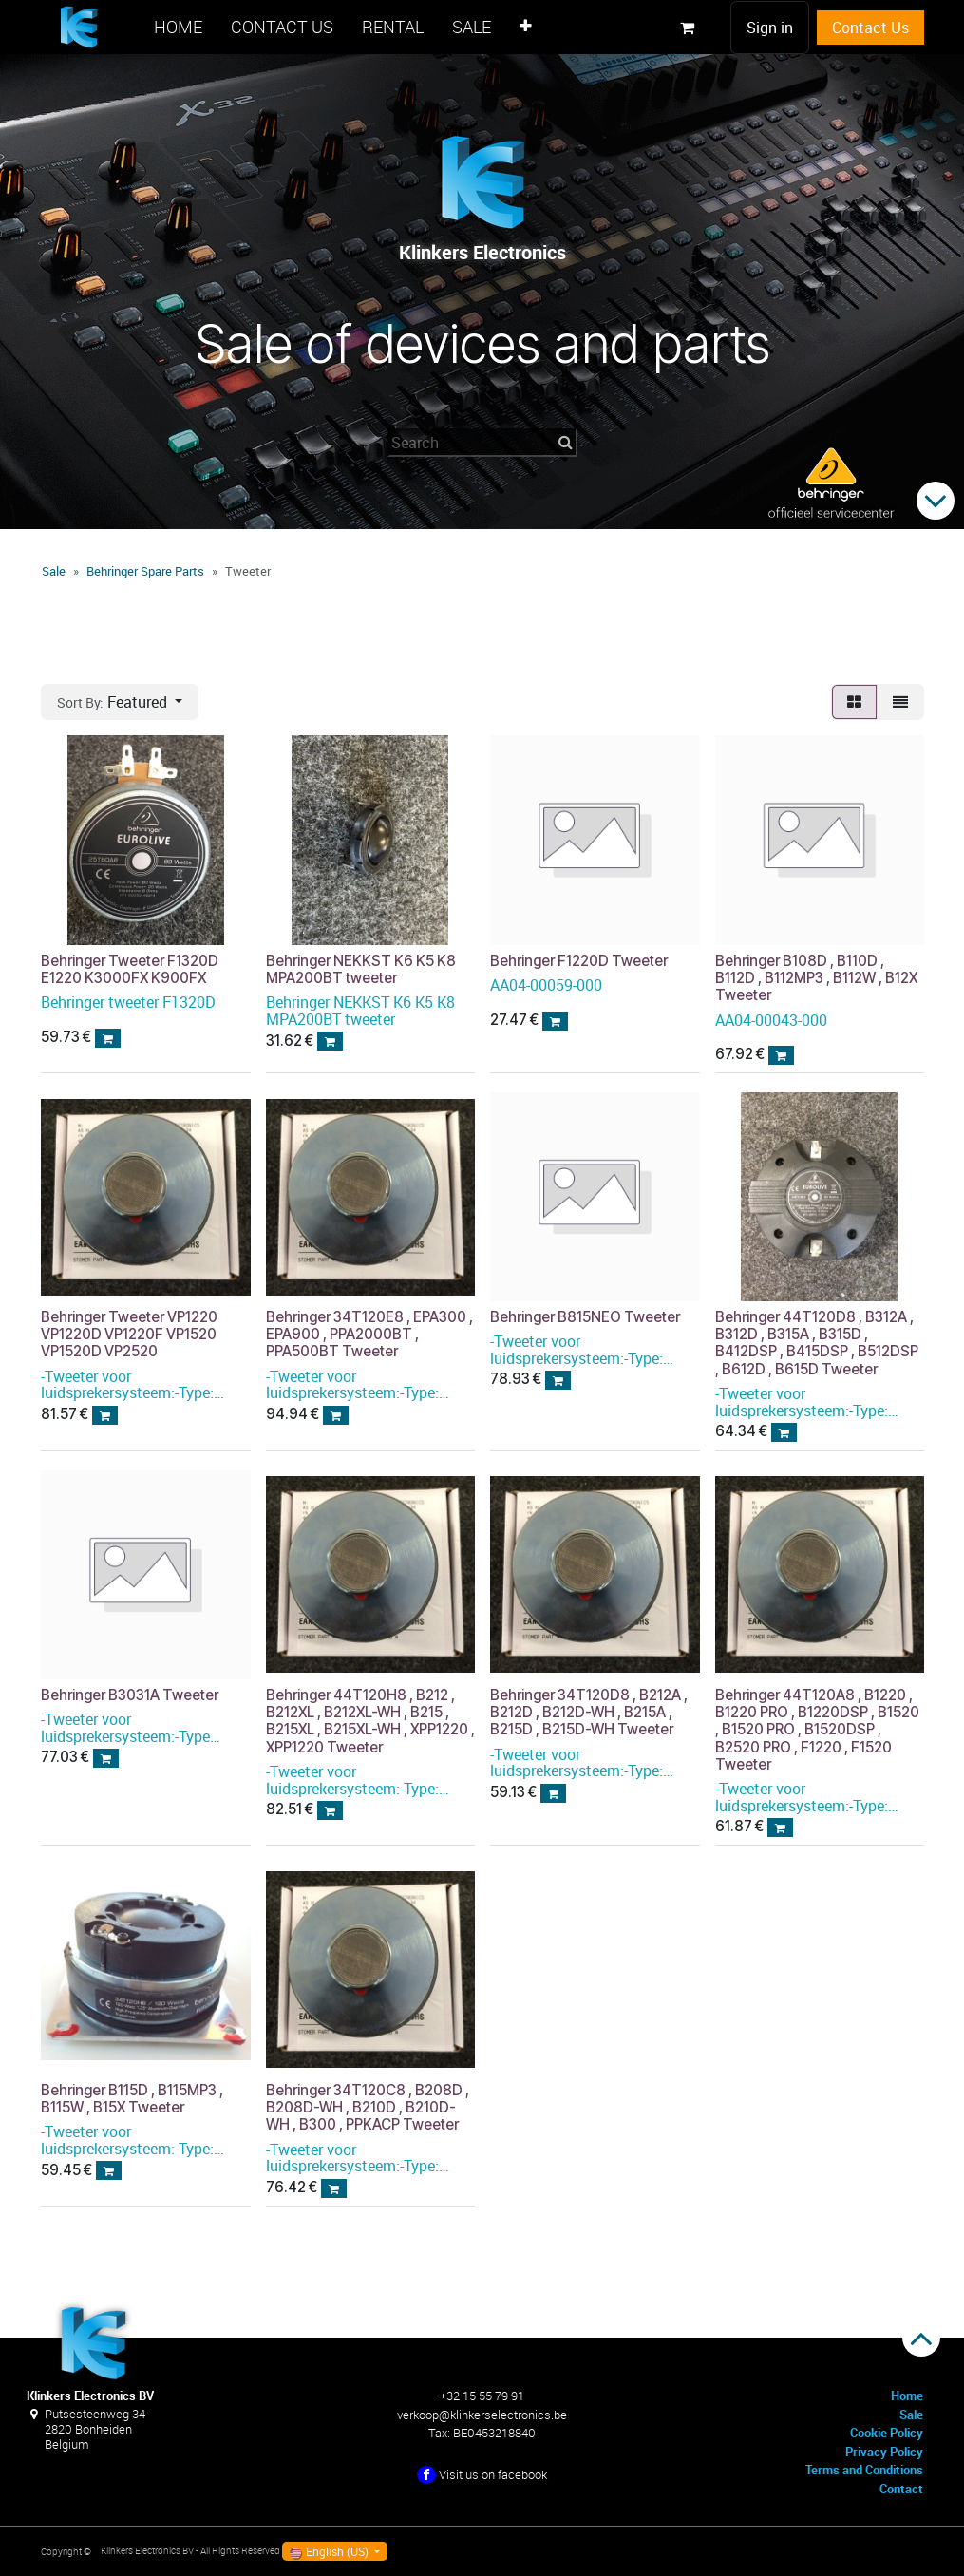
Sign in (770, 27)
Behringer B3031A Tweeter (129, 1695)
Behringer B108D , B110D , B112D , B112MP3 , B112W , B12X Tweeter (815, 977)
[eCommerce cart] (688, 27)
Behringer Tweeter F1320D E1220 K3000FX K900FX (129, 968)
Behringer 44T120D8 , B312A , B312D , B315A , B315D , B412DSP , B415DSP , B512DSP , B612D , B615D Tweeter (815, 1343)
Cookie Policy (886, 2432)
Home (907, 2395)
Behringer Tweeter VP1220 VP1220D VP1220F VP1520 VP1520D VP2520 (129, 1334)
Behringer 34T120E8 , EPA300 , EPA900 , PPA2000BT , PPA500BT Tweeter (368, 1334)
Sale (54, 570)
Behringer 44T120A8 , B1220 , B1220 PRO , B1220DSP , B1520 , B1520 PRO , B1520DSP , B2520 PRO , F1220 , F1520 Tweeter (816, 1729)
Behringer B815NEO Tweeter (585, 1317)
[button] (119, 702)
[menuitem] (178, 27)
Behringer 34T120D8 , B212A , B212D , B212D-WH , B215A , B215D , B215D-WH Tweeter (589, 1712)
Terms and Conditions (864, 2469)
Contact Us (870, 27)
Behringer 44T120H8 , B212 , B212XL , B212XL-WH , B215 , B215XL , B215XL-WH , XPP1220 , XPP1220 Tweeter (369, 1721)
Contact (901, 2488)
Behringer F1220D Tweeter (579, 960)
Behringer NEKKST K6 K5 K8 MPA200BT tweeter (360, 968)
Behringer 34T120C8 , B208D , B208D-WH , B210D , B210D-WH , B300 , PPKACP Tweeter (366, 2106)
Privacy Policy (884, 2451)
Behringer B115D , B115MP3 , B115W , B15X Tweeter (132, 2097)
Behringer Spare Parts (145, 570)
